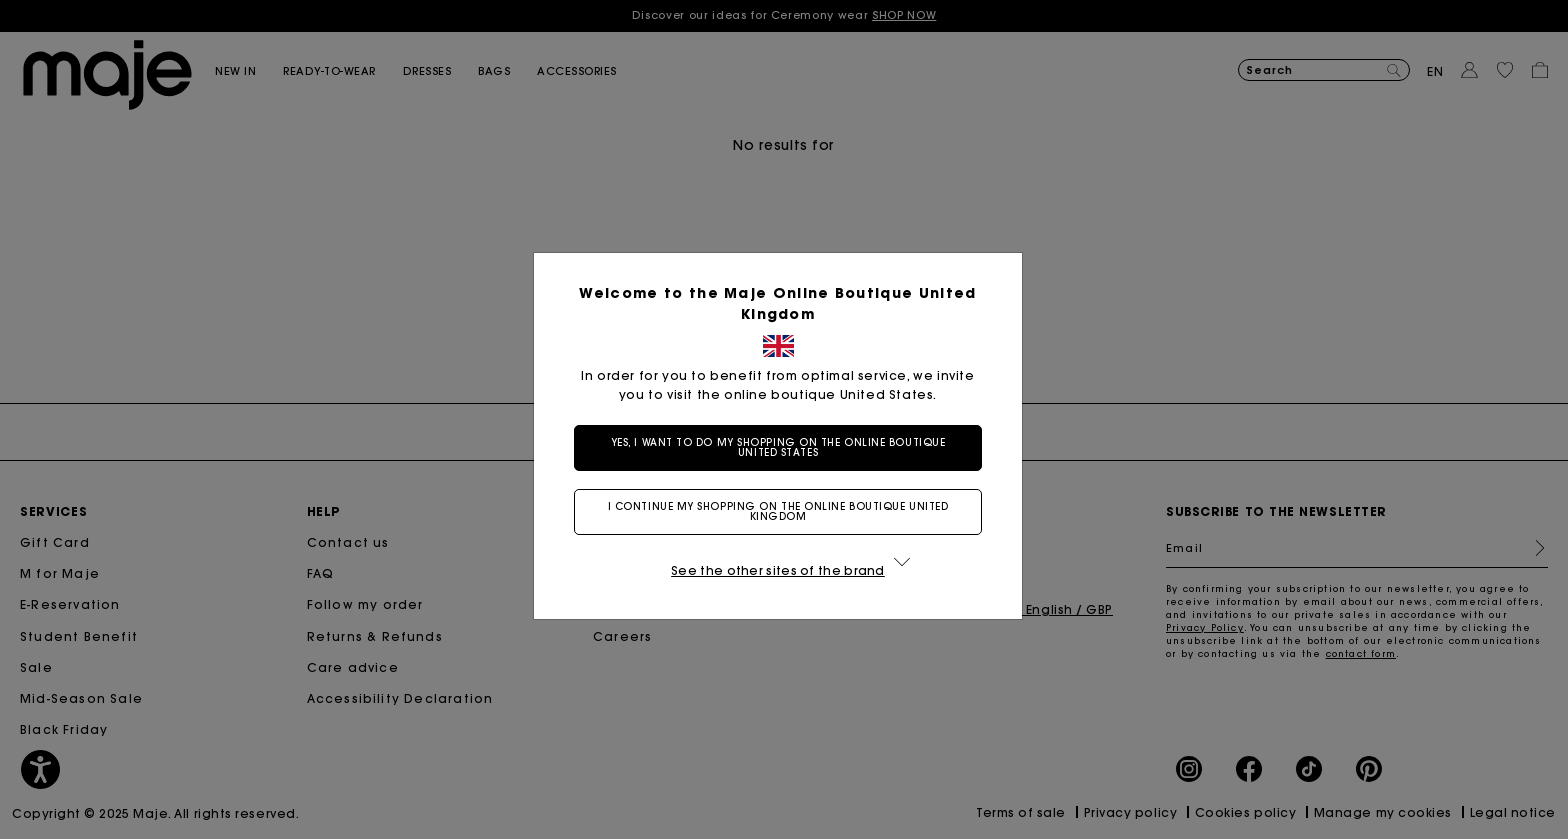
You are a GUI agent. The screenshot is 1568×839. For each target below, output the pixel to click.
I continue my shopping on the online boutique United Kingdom (778, 511)
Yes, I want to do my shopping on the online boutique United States (778, 447)
